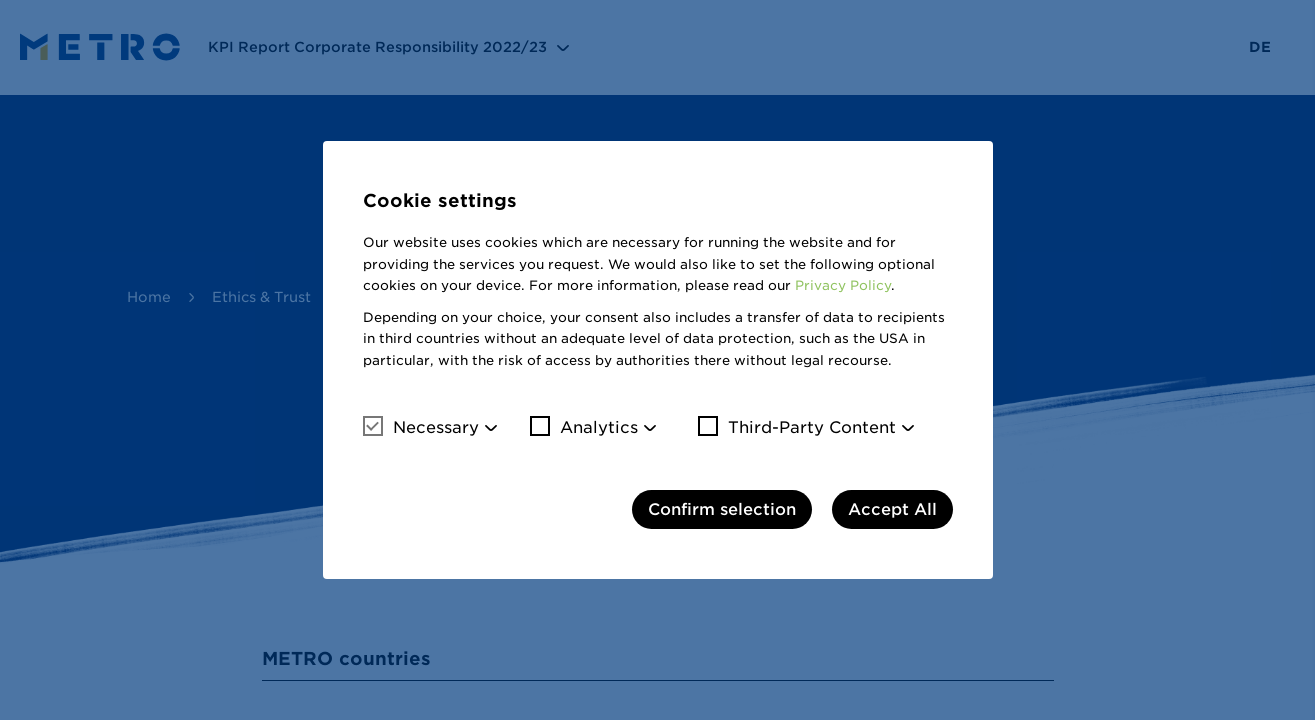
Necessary (421, 427)
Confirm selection (722, 509)
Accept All (892, 509)
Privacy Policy (843, 285)
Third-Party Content (797, 427)
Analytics (584, 427)
